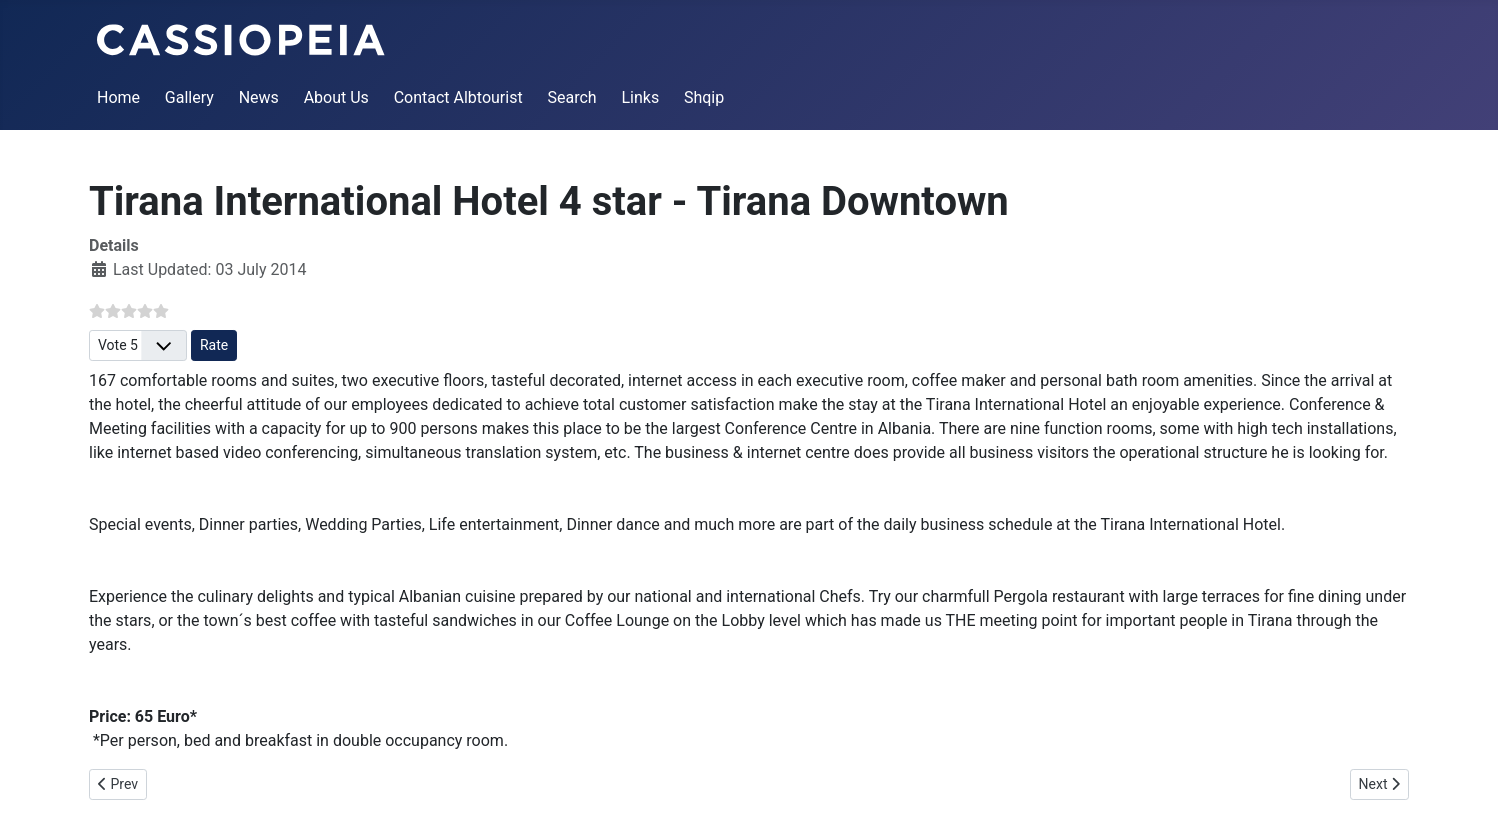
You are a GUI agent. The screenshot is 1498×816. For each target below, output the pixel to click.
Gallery (189, 97)
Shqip (704, 97)
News (259, 97)
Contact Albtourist (458, 97)
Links (640, 97)
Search (571, 97)
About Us (336, 97)
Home (118, 97)
